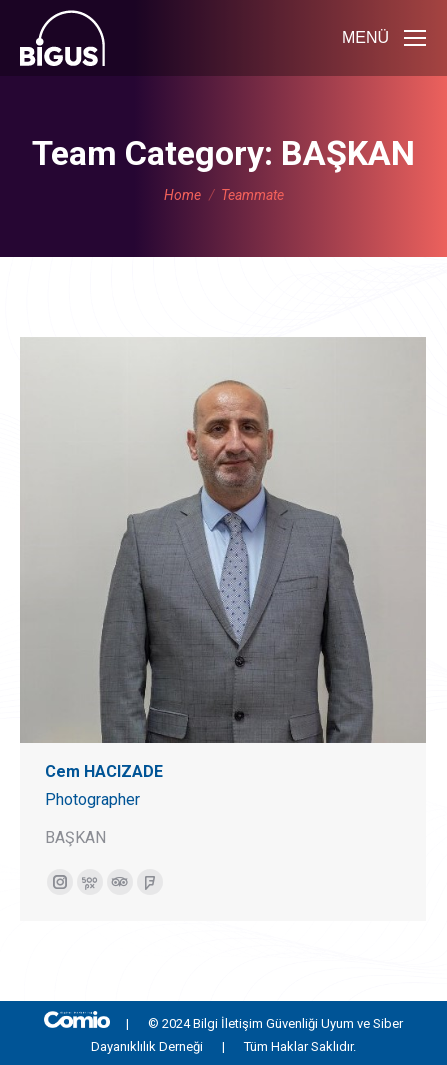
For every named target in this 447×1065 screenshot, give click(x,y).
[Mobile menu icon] (384, 38)
